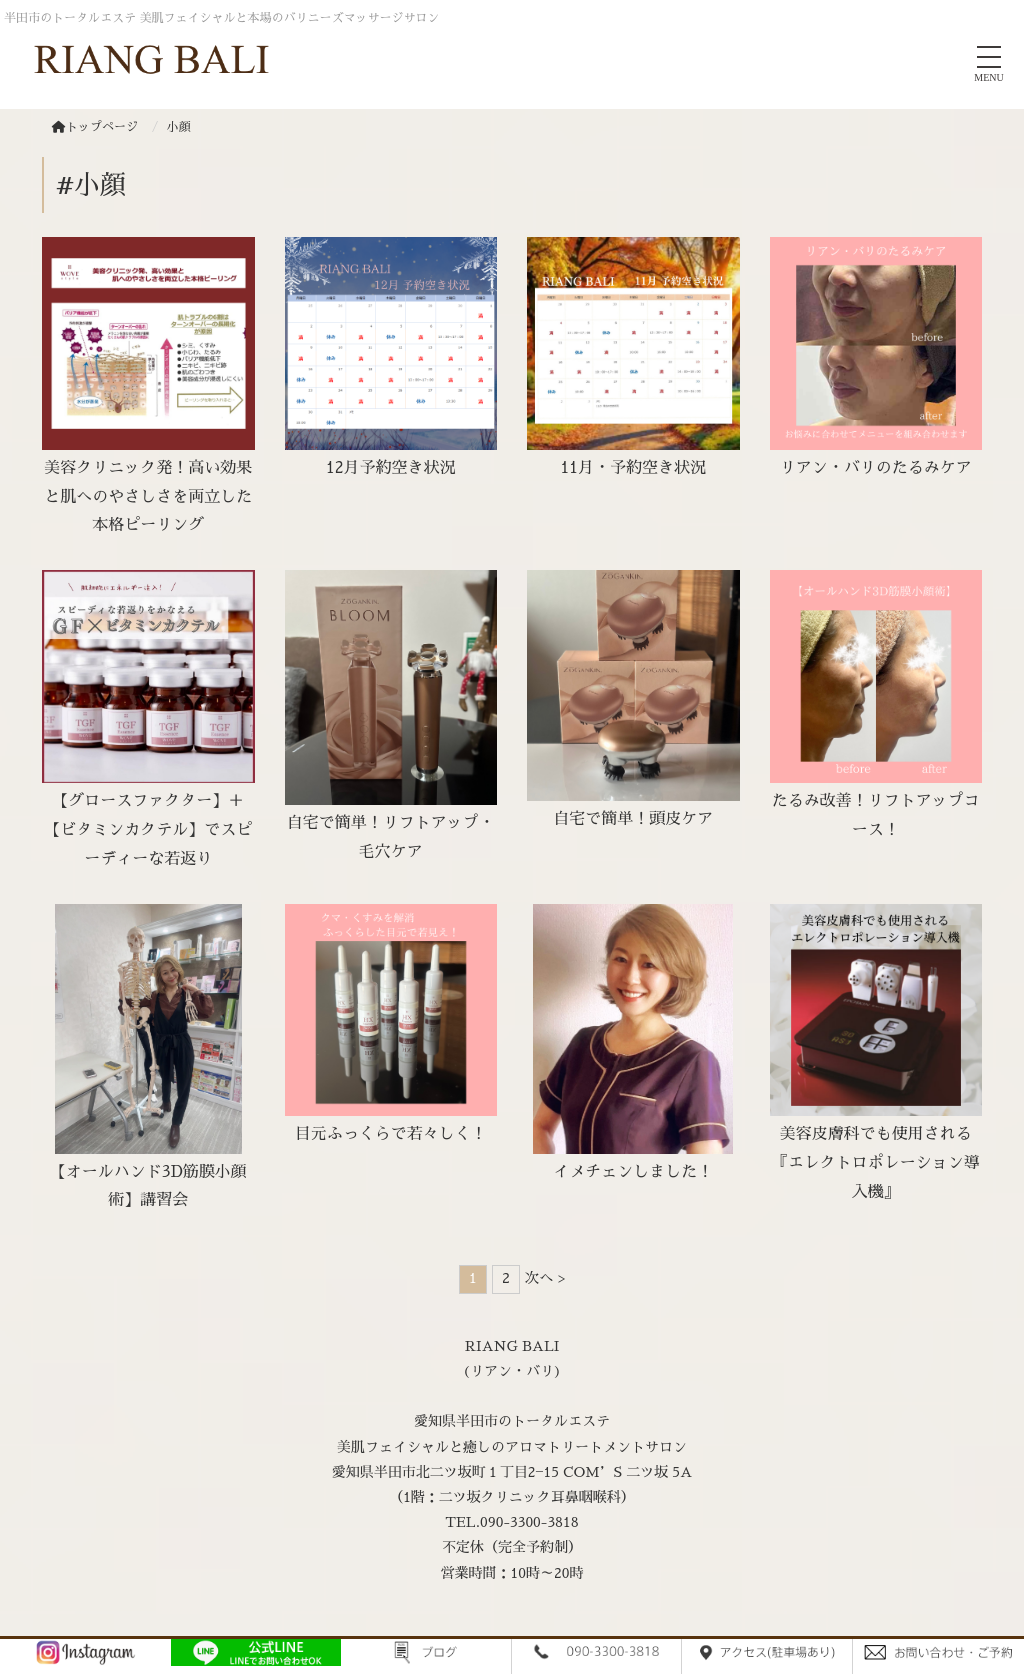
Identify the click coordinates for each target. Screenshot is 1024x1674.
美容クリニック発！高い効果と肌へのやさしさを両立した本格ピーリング (148, 497)
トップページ (95, 127)
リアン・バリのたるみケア (876, 468)
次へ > (545, 1278)
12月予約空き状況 (391, 468)
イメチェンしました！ (633, 1172)
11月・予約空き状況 (633, 468)
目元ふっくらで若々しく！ (391, 1134)
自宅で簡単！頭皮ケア (633, 819)
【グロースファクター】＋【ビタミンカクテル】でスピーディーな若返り (148, 830)
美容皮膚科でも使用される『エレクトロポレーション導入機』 (876, 1163)
